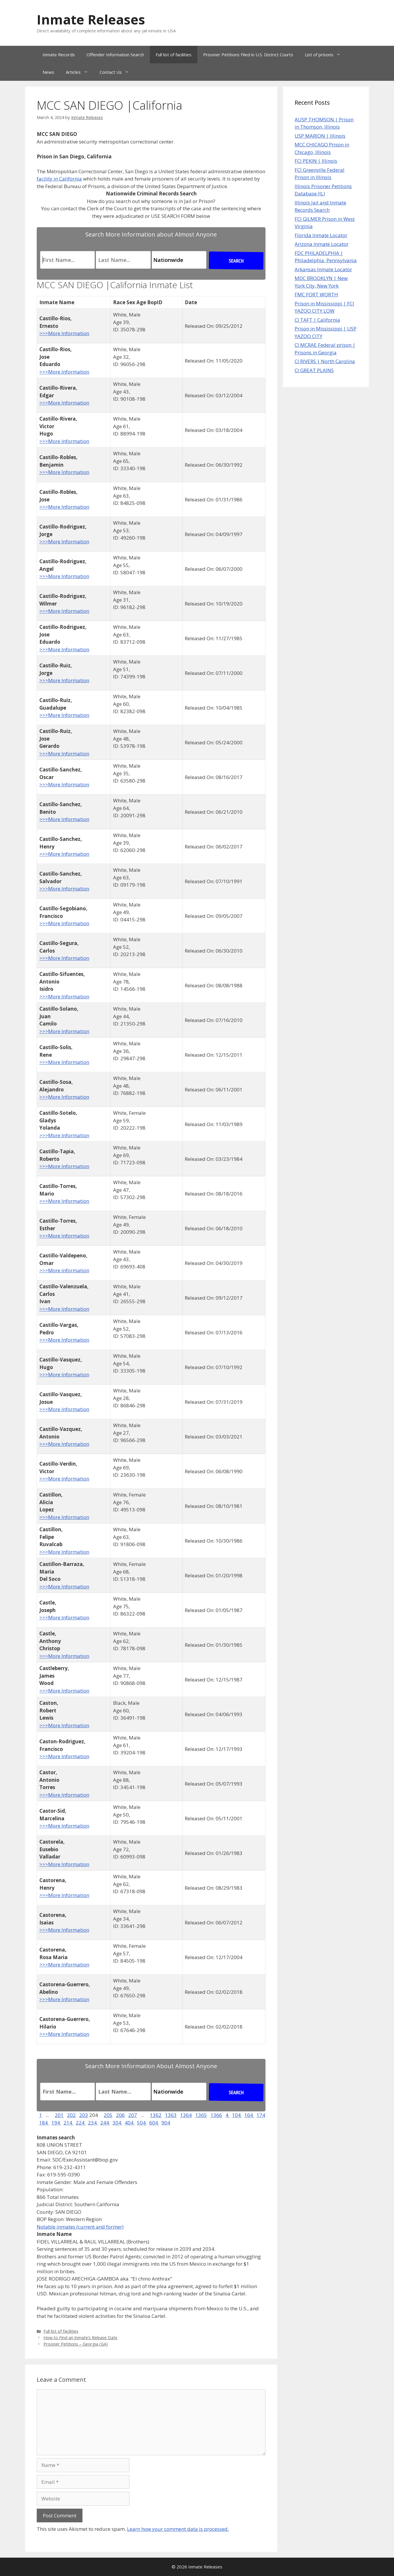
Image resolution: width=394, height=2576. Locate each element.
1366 (216, 2115)
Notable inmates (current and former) (80, 2226)
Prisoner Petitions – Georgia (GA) (75, 2344)
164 (249, 2115)
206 (120, 2115)
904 (165, 2122)
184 (44, 2122)
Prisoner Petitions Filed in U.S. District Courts (248, 54)
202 (71, 2115)
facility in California (59, 178)
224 (81, 2122)
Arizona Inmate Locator (322, 244)
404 (130, 2122)
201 (59, 2115)
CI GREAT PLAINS (314, 370)
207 (132, 2115)
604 (154, 2122)
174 (260, 2115)
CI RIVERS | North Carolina (325, 361)
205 (108, 2115)
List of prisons (325, 54)
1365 (201, 2115)
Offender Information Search (115, 54)
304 (117, 2122)
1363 (171, 2115)
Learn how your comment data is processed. (178, 2529)
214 (68, 2122)
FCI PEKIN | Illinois (316, 161)
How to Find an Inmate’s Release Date (80, 2337)
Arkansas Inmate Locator (323, 269)
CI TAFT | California (317, 319)
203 (83, 2115)
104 (237, 2115)
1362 (155, 2115)
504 (142, 2122)
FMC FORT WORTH (316, 294)
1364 (186, 2115)
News (48, 72)
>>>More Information (64, 333)
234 (93, 2122)
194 (56, 2122)
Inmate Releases (91, 19)
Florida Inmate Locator (321, 235)
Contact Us (117, 72)
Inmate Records (59, 54)
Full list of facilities (173, 54)
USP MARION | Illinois (320, 135)
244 (105, 2122)
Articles (80, 72)
